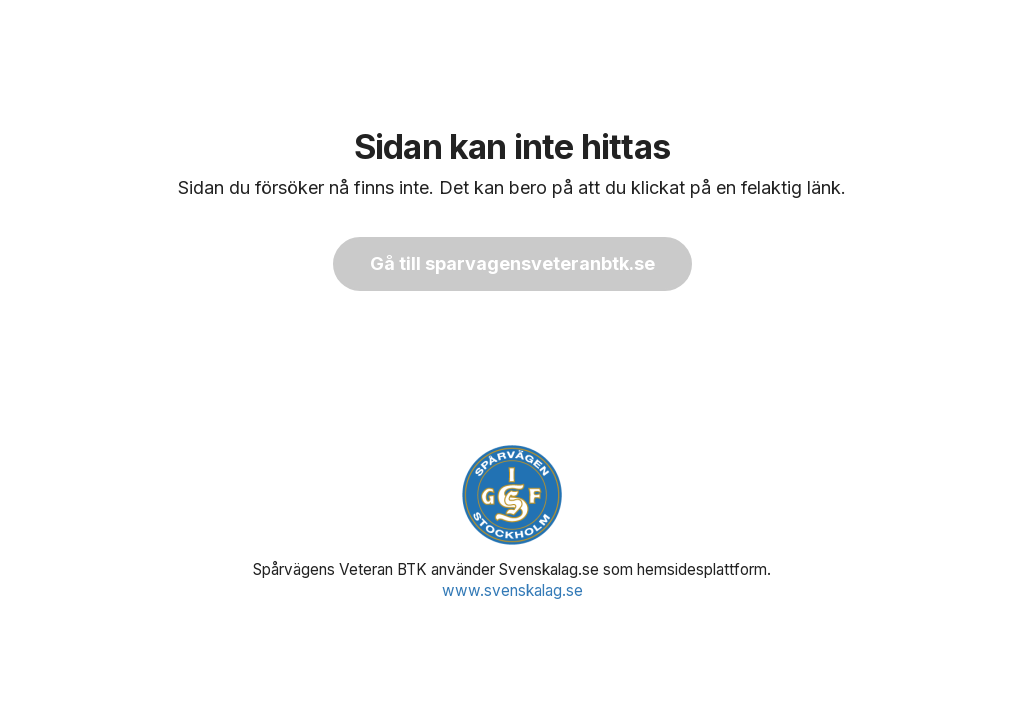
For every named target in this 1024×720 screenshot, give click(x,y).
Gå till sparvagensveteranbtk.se (512, 263)
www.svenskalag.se (512, 590)
